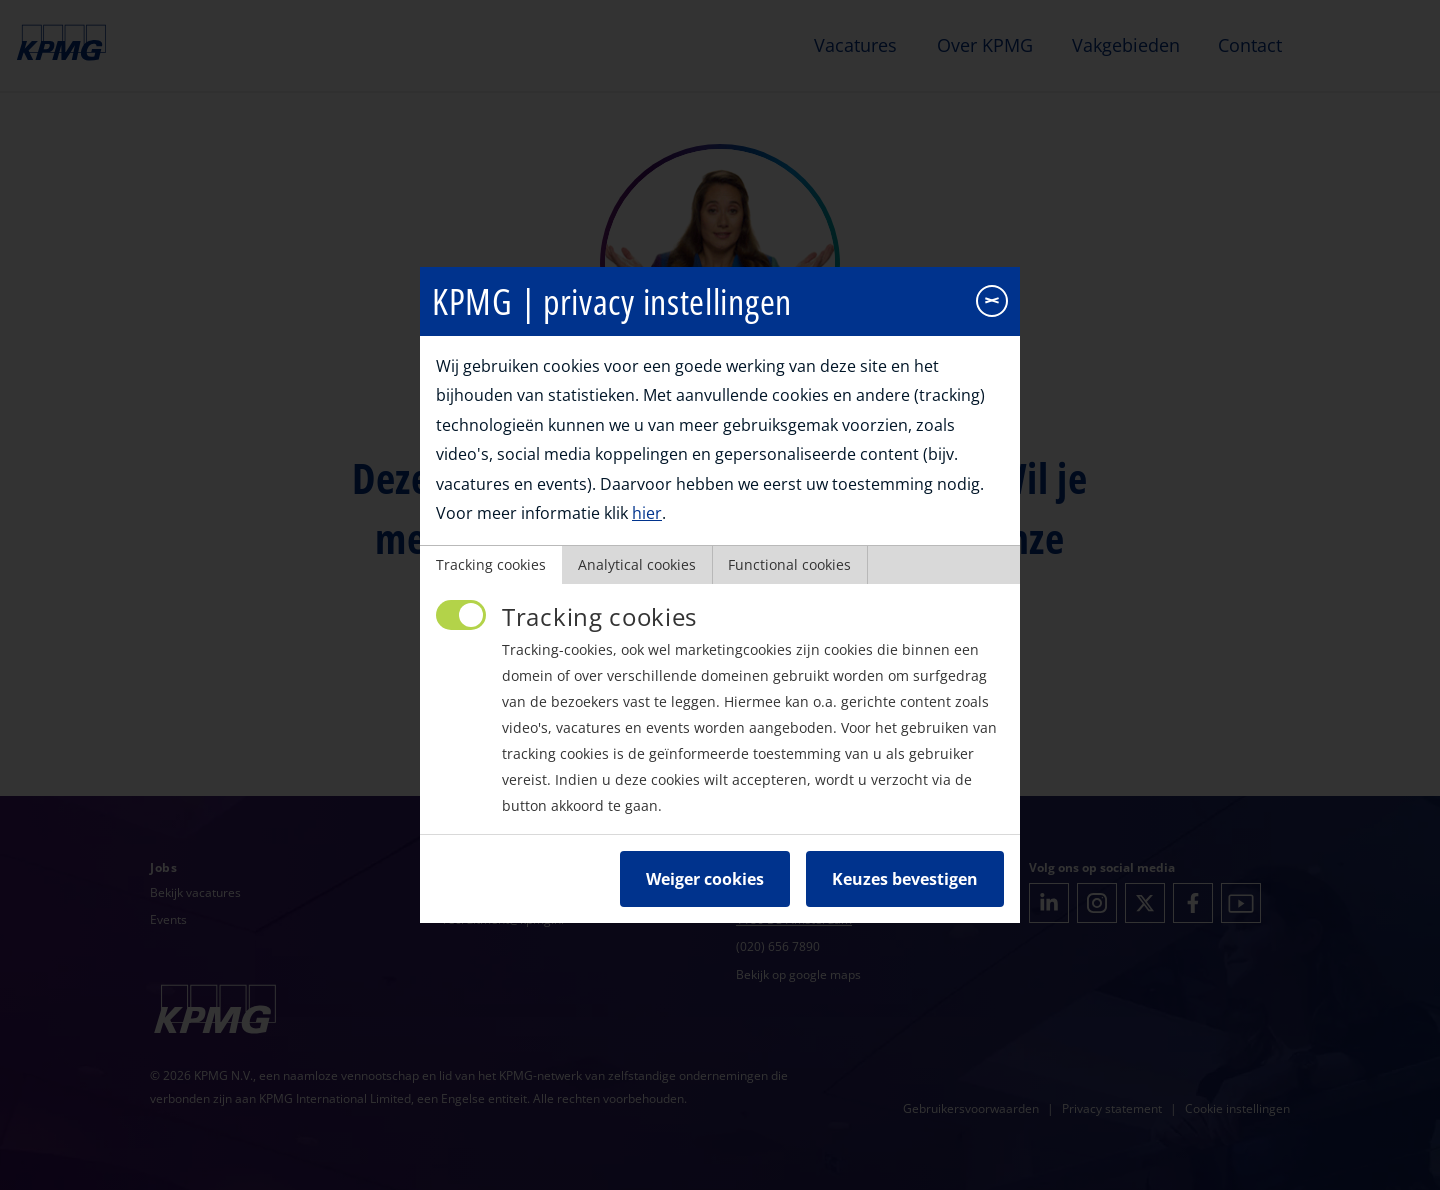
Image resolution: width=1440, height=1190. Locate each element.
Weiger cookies (705, 859)
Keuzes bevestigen (905, 859)
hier (647, 493)
